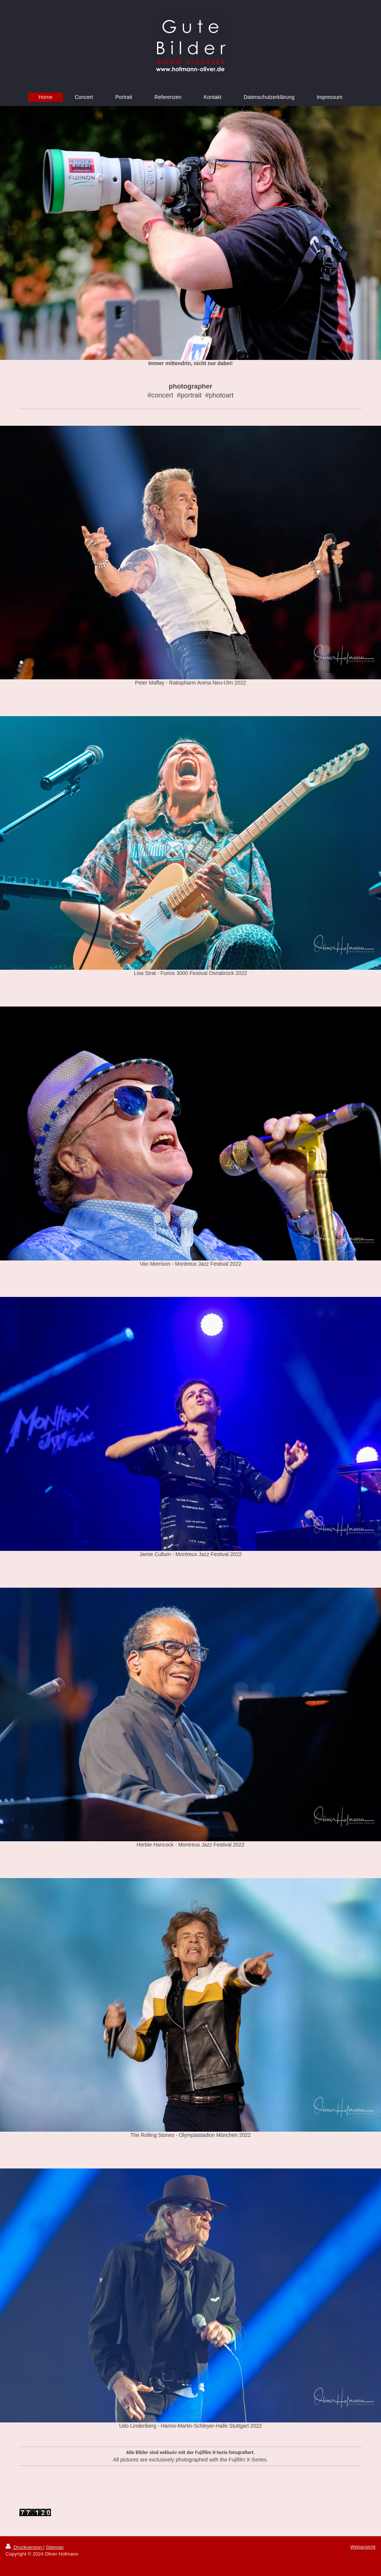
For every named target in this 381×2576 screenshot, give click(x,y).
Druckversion (24, 2547)
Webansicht (362, 2547)
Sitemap (55, 2547)
